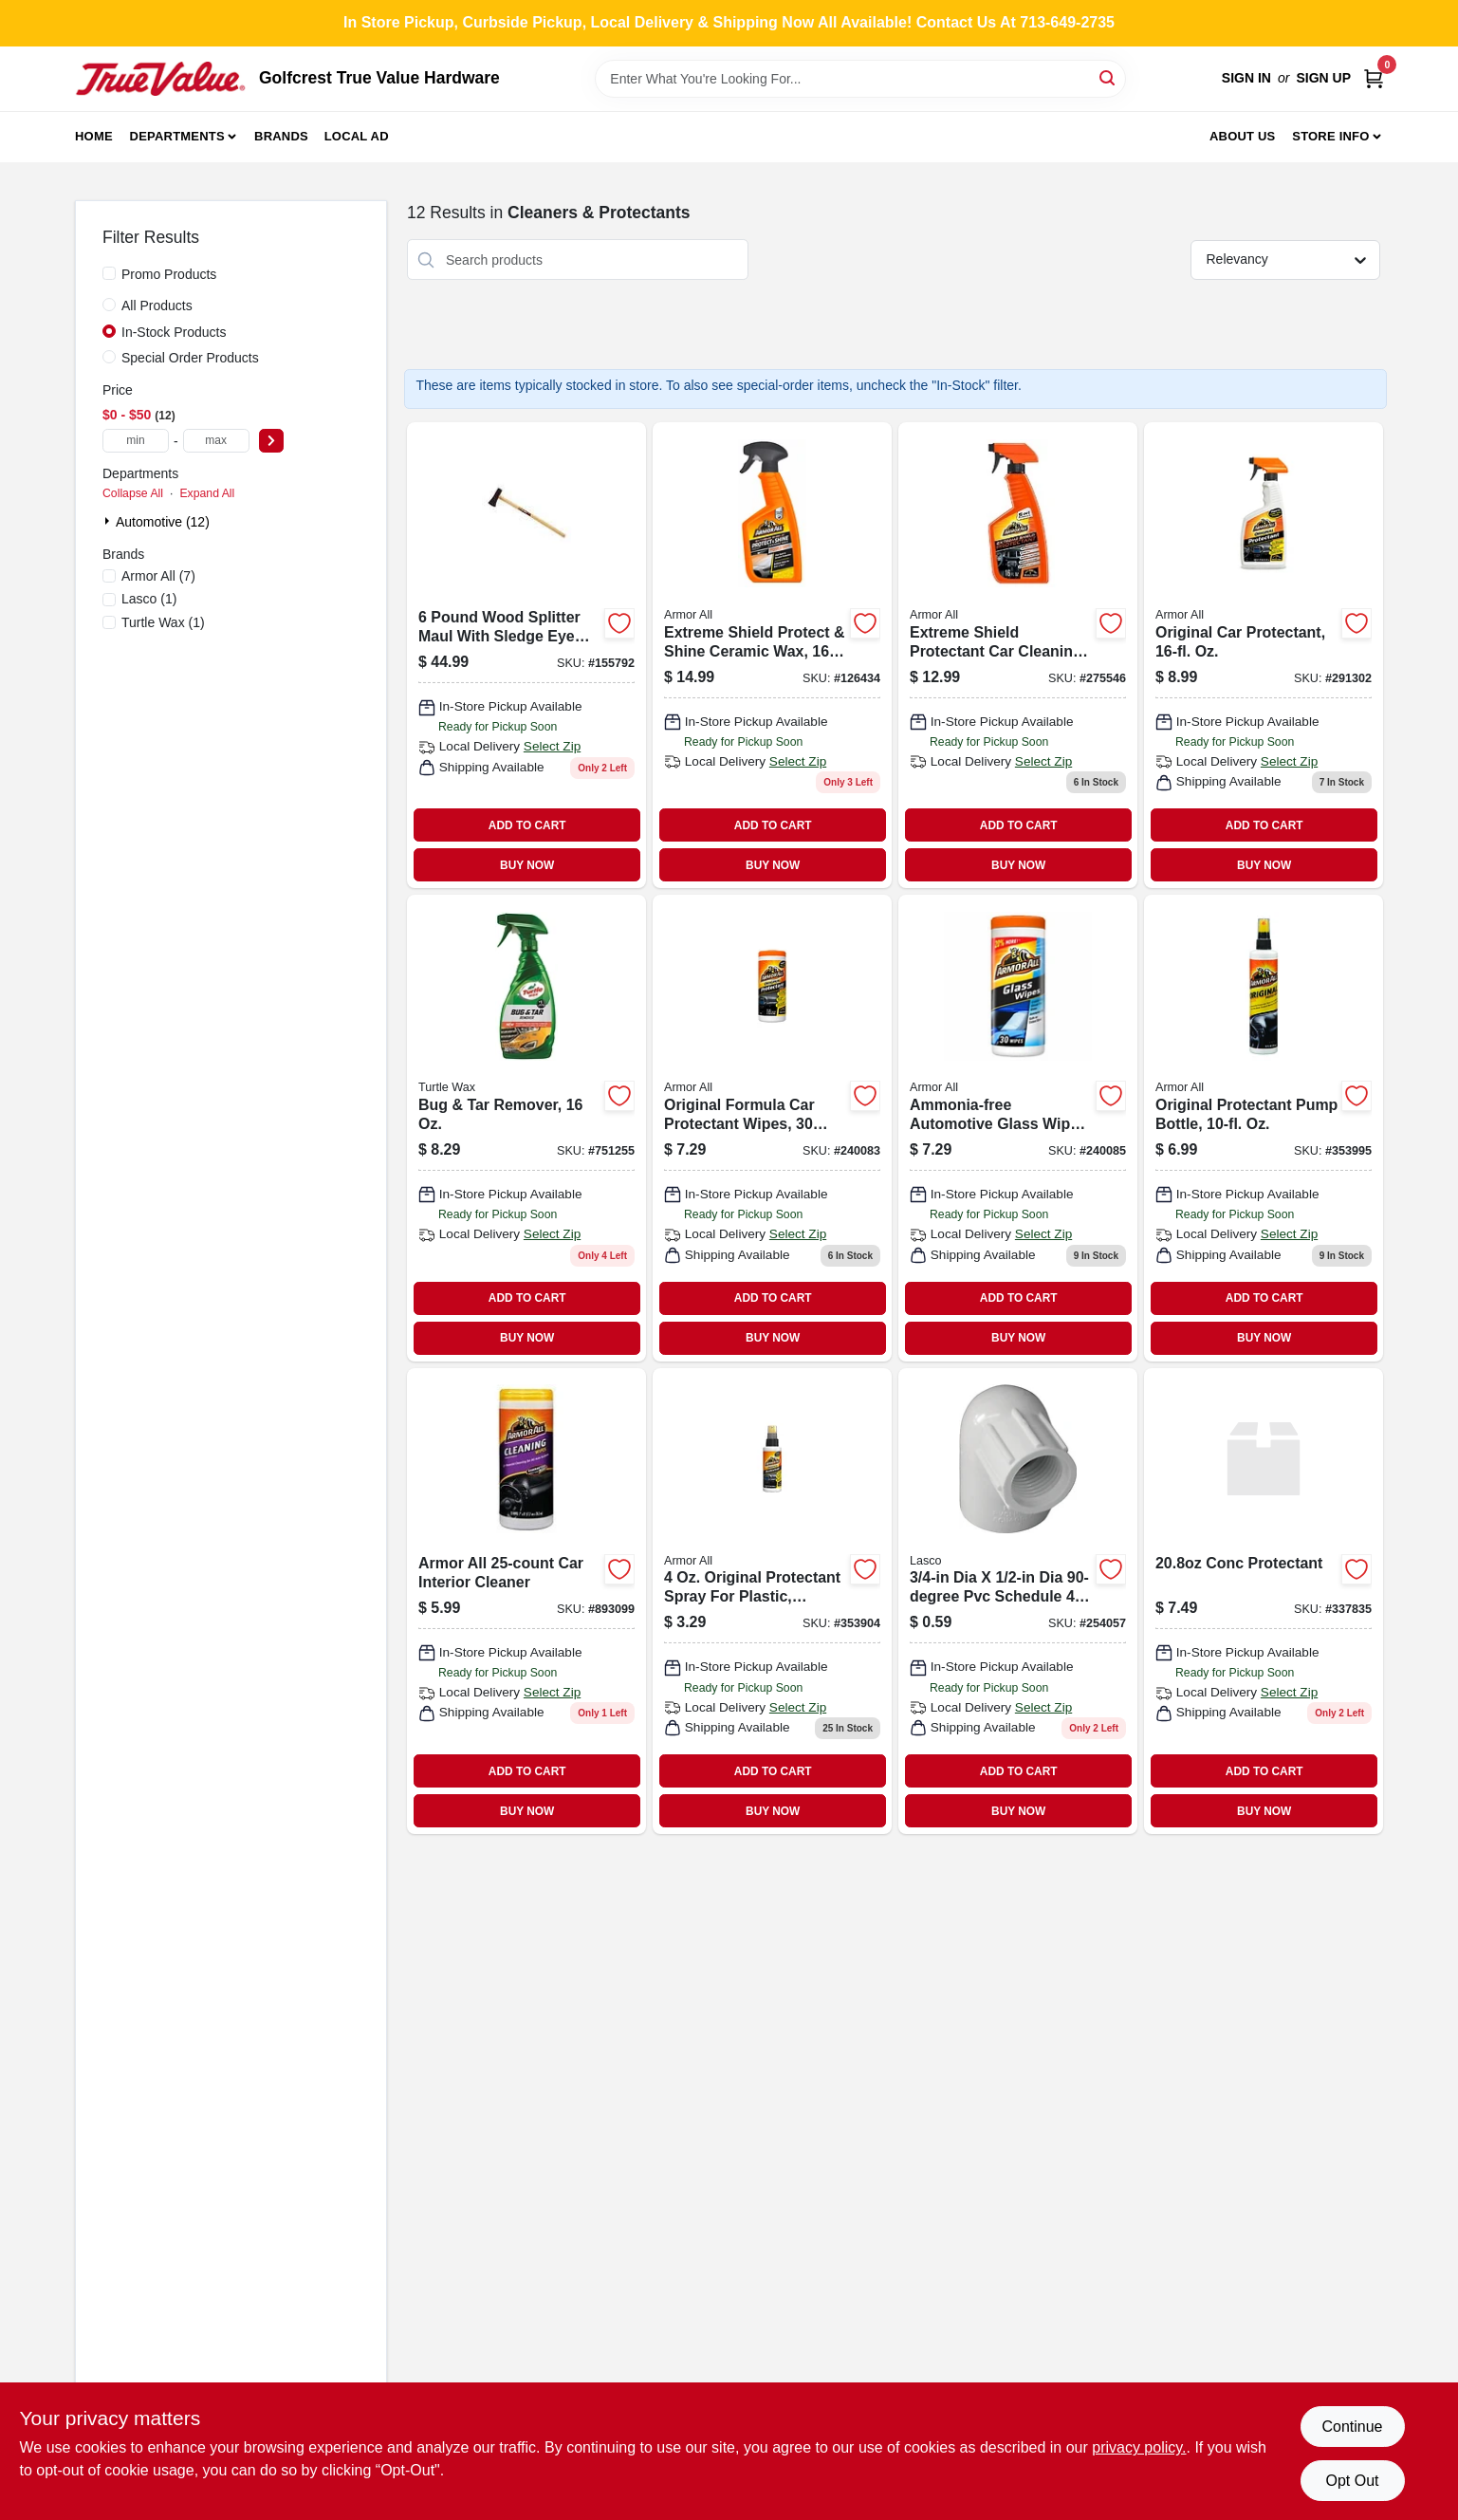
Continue (1351, 2426)
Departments (177, 136)
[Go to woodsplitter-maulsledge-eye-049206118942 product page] (526, 655)
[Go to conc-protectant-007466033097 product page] (1263, 1601)
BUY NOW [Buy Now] (527, 865)
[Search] (1108, 77)
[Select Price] (271, 441)
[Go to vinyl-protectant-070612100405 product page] (772, 1601)
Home (94, 136)
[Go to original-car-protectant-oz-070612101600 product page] (1263, 655)
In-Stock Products (174, 332)
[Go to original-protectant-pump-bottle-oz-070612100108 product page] (1263, 1128)
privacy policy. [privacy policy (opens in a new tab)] (1139, 2447)
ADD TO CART (527, 825)
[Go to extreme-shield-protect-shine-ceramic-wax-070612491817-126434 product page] (772, 655)
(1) (148, 598)
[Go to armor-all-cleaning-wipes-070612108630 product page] (526, 1601)
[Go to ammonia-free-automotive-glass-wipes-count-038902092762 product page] (1017, 1128)
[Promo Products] (109, 273)
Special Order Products (190, 357)
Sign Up (1323, 77)
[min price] (135, 441)
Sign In (1246, 77)
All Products (157, 305)
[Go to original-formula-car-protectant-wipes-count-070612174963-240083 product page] (772, 1128)
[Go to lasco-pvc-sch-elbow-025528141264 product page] (1017, 1601)
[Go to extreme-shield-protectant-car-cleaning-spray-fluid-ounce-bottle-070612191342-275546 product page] (1017, 655)
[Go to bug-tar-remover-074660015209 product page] (526, 1128)
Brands (281, 136)
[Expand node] (109, 521)
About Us (1242, 136)
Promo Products (168, 274)
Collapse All (132, 493)
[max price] (216, 441)
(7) (158, 576)
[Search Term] (860, 79)
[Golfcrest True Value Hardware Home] (160, 79)
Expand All (206, 493)
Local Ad (356, 136)
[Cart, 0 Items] (1373, 78)
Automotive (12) (163, 521)
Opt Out (1351, 2481)
